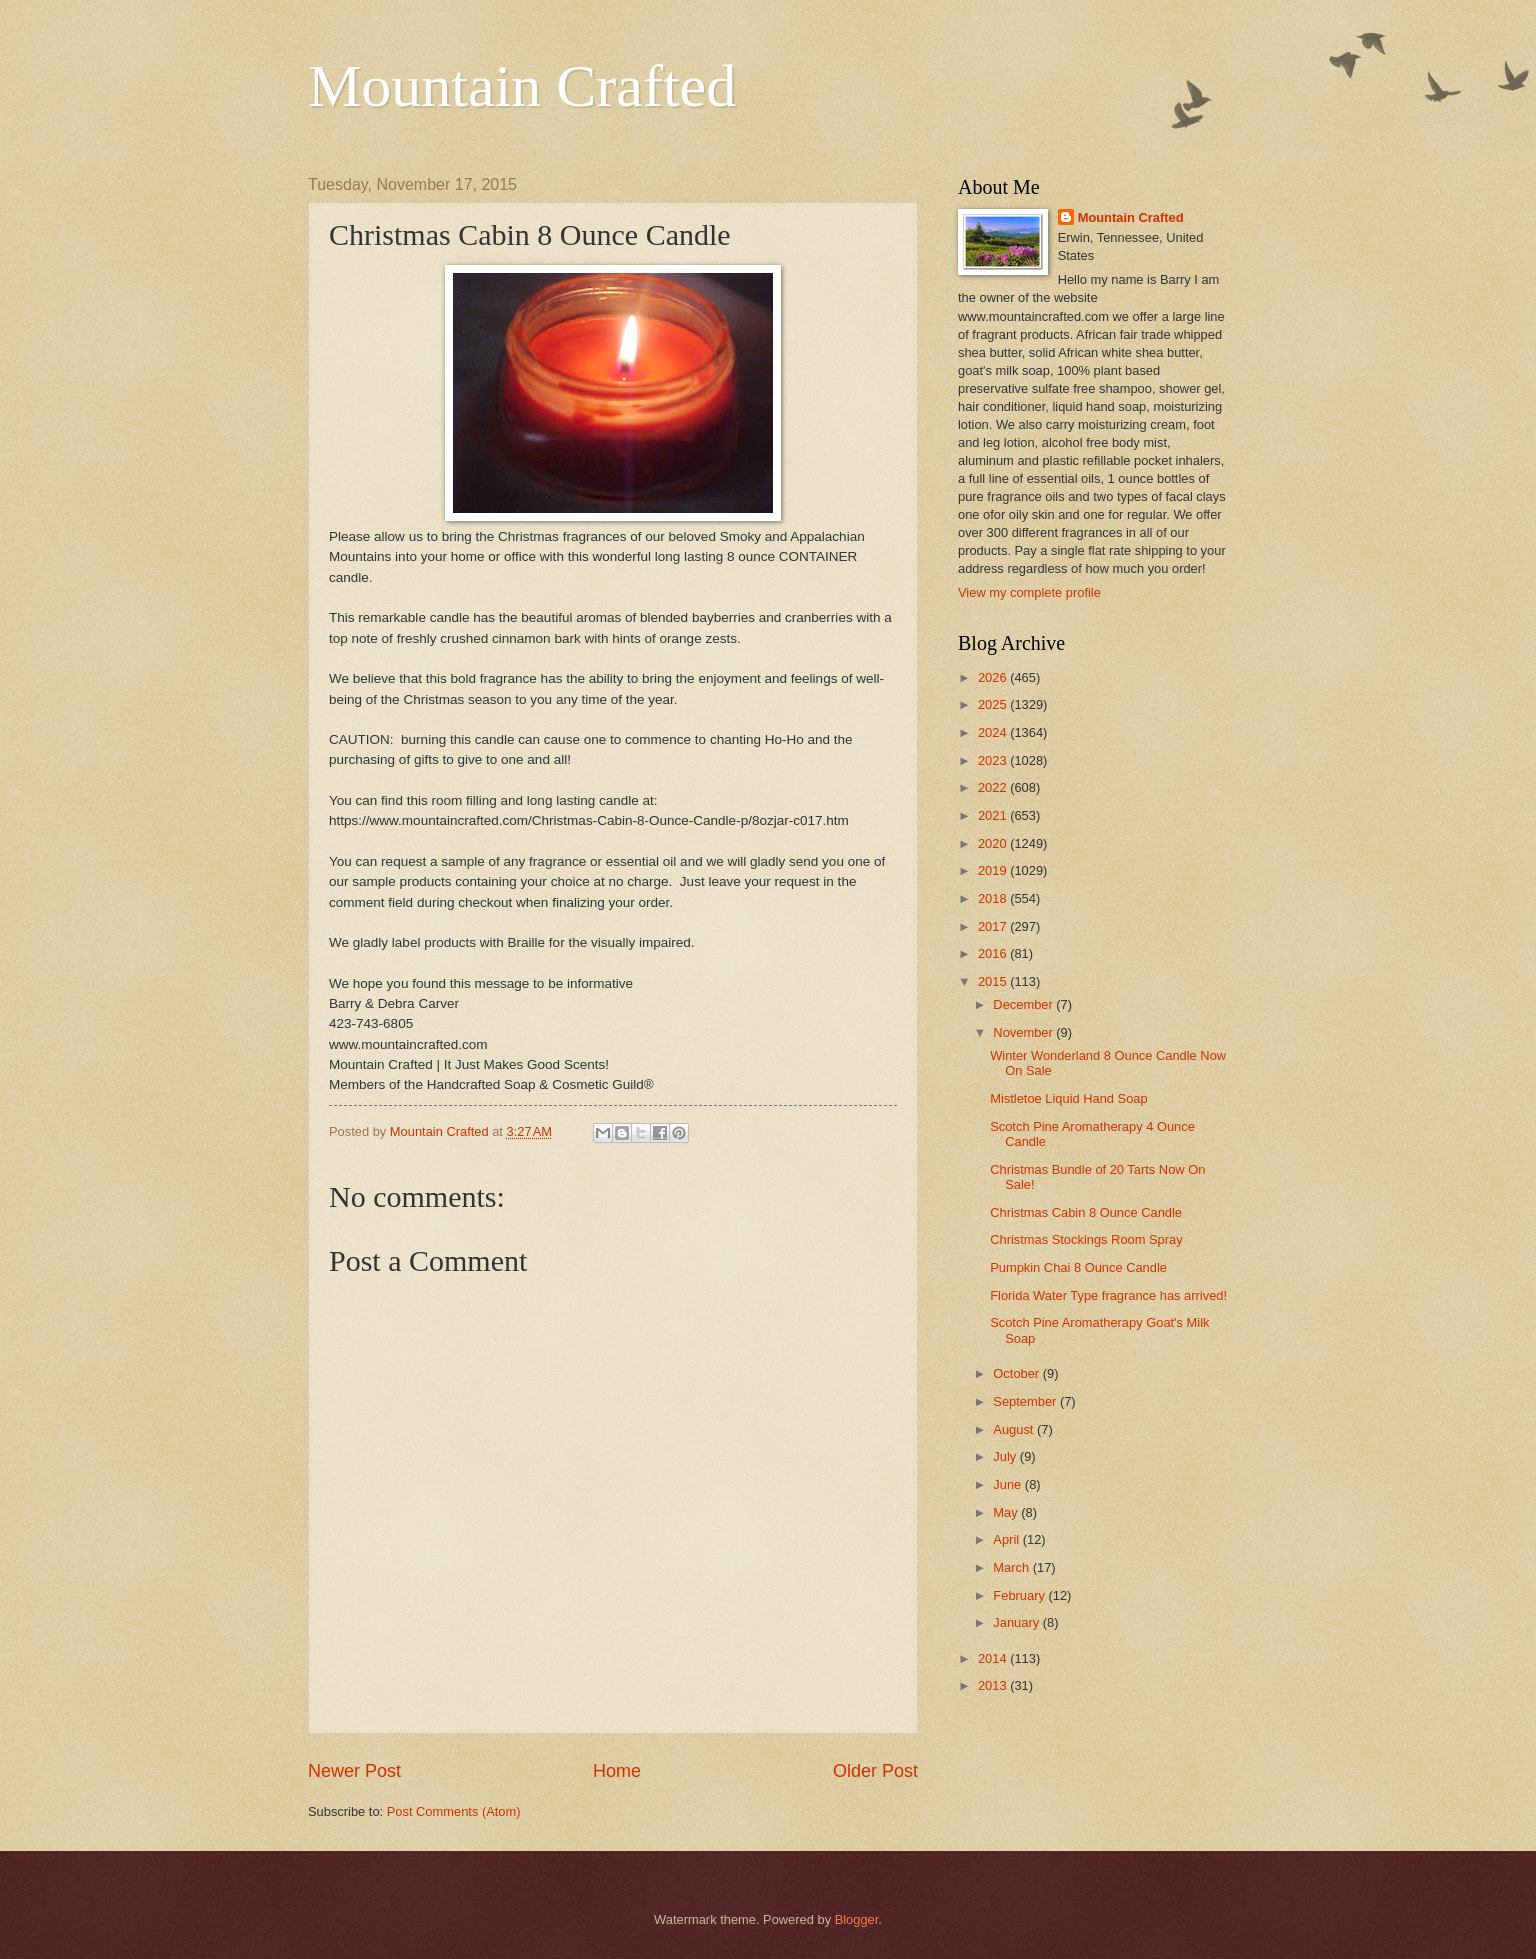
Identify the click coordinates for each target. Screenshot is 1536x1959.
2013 (994, 1685)
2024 (994, 732)
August (1015, 1429)
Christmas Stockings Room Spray (1086, 1239)
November (1024, 1032)
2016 (994, 953)
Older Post (875, 1771)
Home (617, 1771)
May (1007, 1512)
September (1026, 1401)
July (1006, 1456)
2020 (994, 843)
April (1007, 1539)
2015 (994, 981)
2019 (994, 870)
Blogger (857, 1919)
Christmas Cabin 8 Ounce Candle (1086, 1212)
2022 (994, 787)
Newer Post (354, 1771)
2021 (994, 815)
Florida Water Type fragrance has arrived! (1108, 1295)
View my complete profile (1029, 592)
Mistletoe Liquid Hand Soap (1068, 1098)
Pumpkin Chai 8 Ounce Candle (1078, 1267)
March (1012, 1567)
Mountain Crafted (522, 86)
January (1017, 1622)
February (1020, 1595)
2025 (994, 704)
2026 (994, 677)
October (1017, 1373)
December (1024, 1004)
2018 (994, 898)
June (1009, 1484)
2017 (994, 926)
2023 (994, 760)
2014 (994, 1658)
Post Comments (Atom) (454, 1811)
